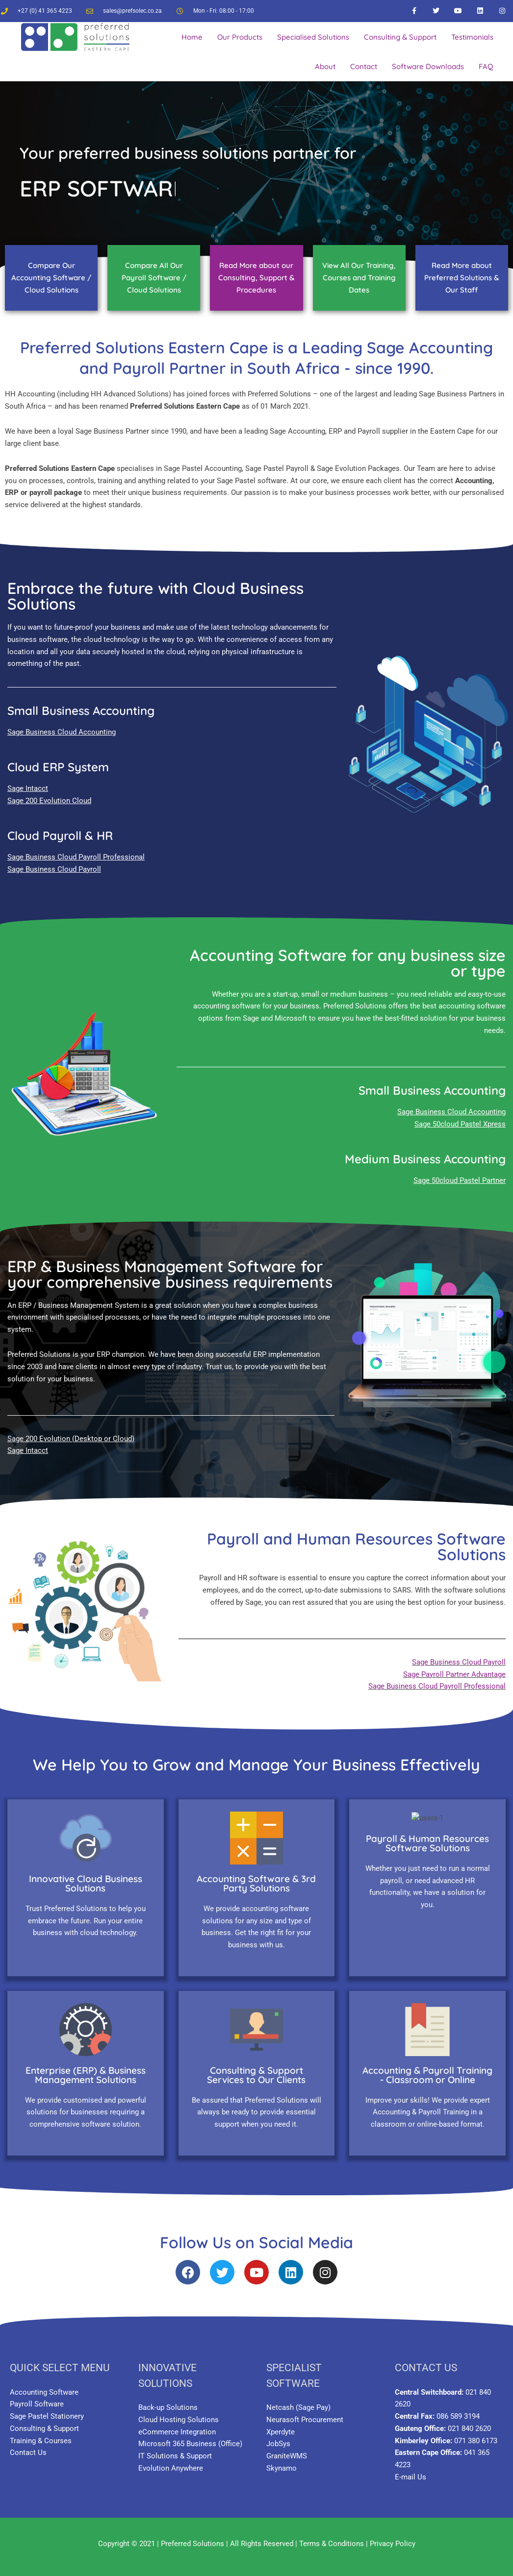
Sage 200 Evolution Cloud (49, 800)
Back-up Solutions (168, 2400)
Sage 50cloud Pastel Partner (459, 1180)
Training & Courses (41, 2433)
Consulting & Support (44, 2421)
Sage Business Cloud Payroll (54, 869)
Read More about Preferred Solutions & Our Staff (461, 277)
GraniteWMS (286, 2448)
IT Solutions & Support (175, 2448)
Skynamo (281, 2460)
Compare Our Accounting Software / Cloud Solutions (51, 277)
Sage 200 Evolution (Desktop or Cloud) (70, 1438)
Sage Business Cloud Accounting (61, 732)
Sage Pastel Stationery (47, 2408)
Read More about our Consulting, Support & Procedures (256, 277)
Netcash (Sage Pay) (298, 2400)
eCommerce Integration (177, 2424)
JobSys (278, 2436)
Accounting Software (44, 2384)
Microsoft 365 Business (177, 2436)
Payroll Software (37, 2396)
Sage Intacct (27, 788)
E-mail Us (410, 2469)
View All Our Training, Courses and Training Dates (359, 277)
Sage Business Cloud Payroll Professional (76, 857)
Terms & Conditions (331, 2536)
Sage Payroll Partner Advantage (454, 1674)
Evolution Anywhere (170, 2460)
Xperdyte (280, 2424)
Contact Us (28, 2445)
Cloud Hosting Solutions (178, 2412)
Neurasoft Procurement (304, 2412)
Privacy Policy (392, 2536)
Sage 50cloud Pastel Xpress (460, 1124)
